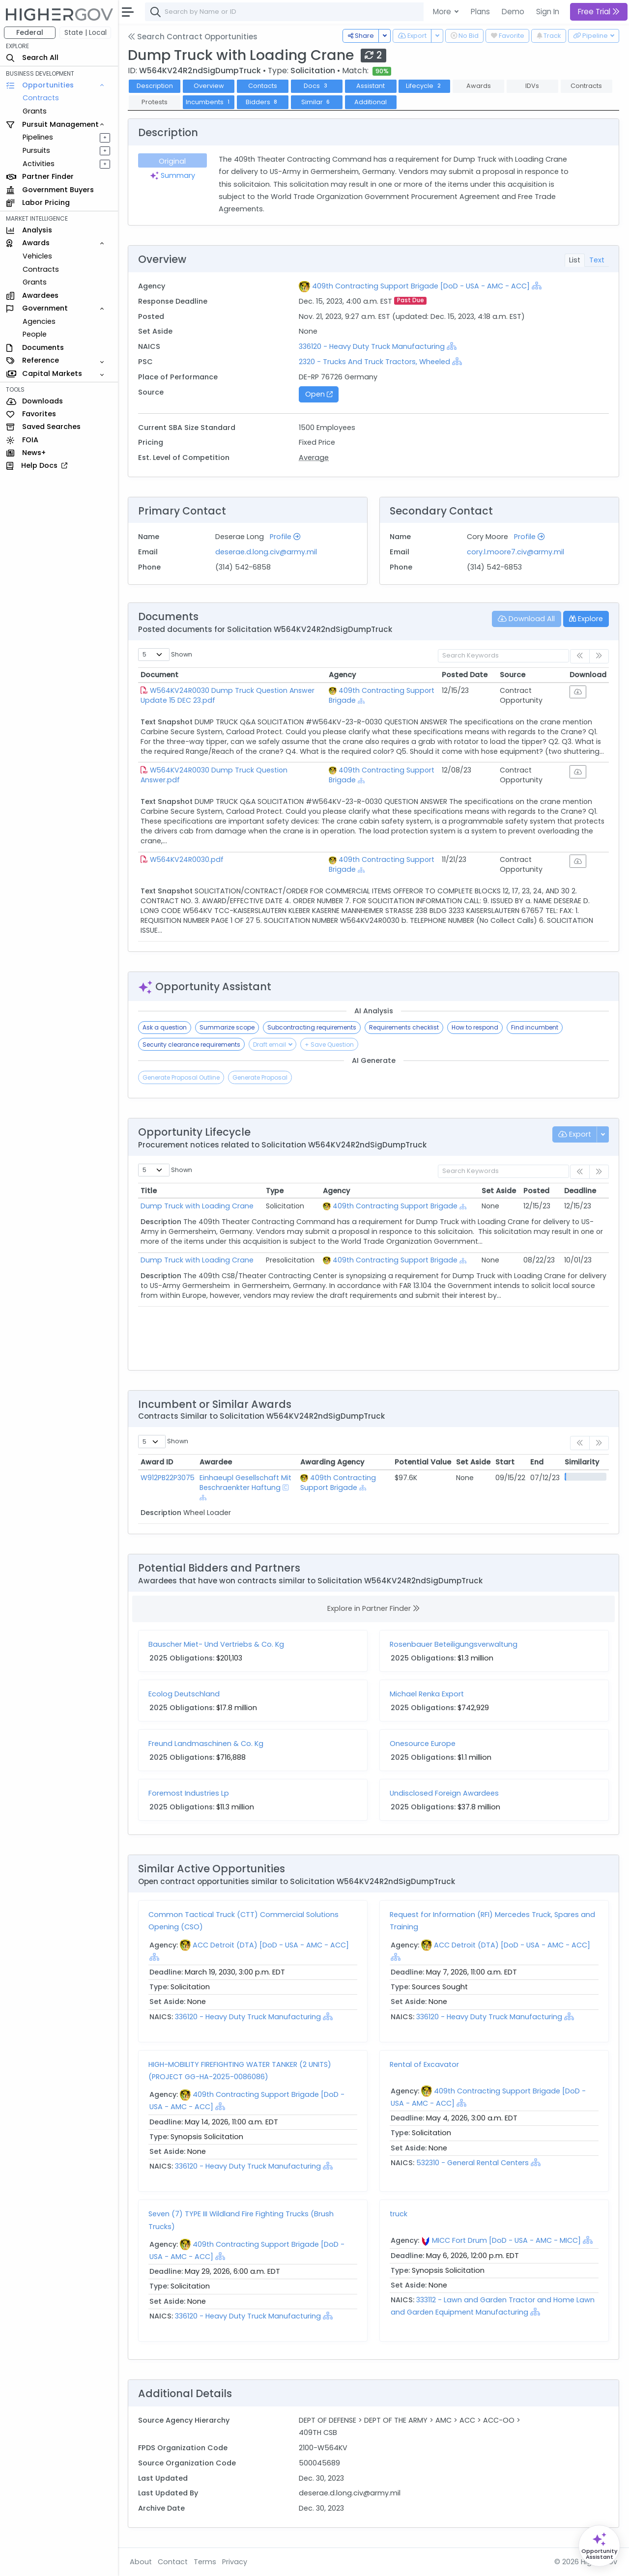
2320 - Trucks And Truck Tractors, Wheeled (374, 362)
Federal (29, 32)
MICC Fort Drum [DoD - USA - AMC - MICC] (506, 2240)
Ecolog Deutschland (184, 1694)
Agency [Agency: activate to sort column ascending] (342, 675)
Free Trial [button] (599, 11)
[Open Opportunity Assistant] (599, 2546)
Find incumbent (534, 1027)
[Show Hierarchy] (537, 285)
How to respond (475, 1027)
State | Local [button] (85, 32)
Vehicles (37, 256)
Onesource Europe (423, 1743)
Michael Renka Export (427, 1694)
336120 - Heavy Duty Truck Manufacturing (372, 346)
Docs (316, 86)
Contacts (262, 86)
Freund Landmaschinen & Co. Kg (205, 1743)
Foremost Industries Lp (188, 1793)
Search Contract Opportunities (192, 36)
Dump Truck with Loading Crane (197, 1206)
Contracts (41, 98)
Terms (205, 2562)
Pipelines (38, 137)
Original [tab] (172, 161)
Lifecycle (424, 86)
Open (319, 394)
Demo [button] (513, 11)
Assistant (370, 86)
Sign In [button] (547, 11)
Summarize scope (227, 1027)
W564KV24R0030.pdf (187, 859)
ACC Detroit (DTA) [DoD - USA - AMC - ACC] (271, 1945)
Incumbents (208, 102)
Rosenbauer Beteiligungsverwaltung (453, 1644)
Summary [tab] (172, 175)
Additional (370, 102)
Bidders (263, 102)
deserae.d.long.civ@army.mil (266, 552)
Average (314, 457)
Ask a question (165, 1027)
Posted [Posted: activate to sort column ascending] (536, 1191)
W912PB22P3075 (168, 1478)
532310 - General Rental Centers (472, 2163)
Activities (39, 164)
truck (398, 2214)
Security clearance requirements (191, 1044)
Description (155, 86)
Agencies (39, 321)
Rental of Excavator (424, 2064)
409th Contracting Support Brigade (395, 1206)
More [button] (443, 11)
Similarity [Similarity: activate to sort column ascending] (582, 1462)
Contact (173, 2562)
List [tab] (574, 260)
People (35, 334)
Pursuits (36, 150)
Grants (35, 111)
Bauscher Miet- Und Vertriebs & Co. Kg (216, 1644)
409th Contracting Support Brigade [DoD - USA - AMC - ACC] (421, 286)
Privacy (234, 2562)
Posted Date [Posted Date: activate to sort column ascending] (464, 675)
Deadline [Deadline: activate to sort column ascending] (580, 1191)
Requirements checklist (404, 1027)
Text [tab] (596, 260)
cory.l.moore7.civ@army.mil (515, 552)
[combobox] (292, 11)
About (141, 2562)
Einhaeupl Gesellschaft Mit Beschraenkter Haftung (245, 1482)
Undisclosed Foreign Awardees (444, 1793)
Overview (209, 86)
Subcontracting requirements (311, 1027)
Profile (285, 537)
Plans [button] (480, 11)
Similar (316, 102)
